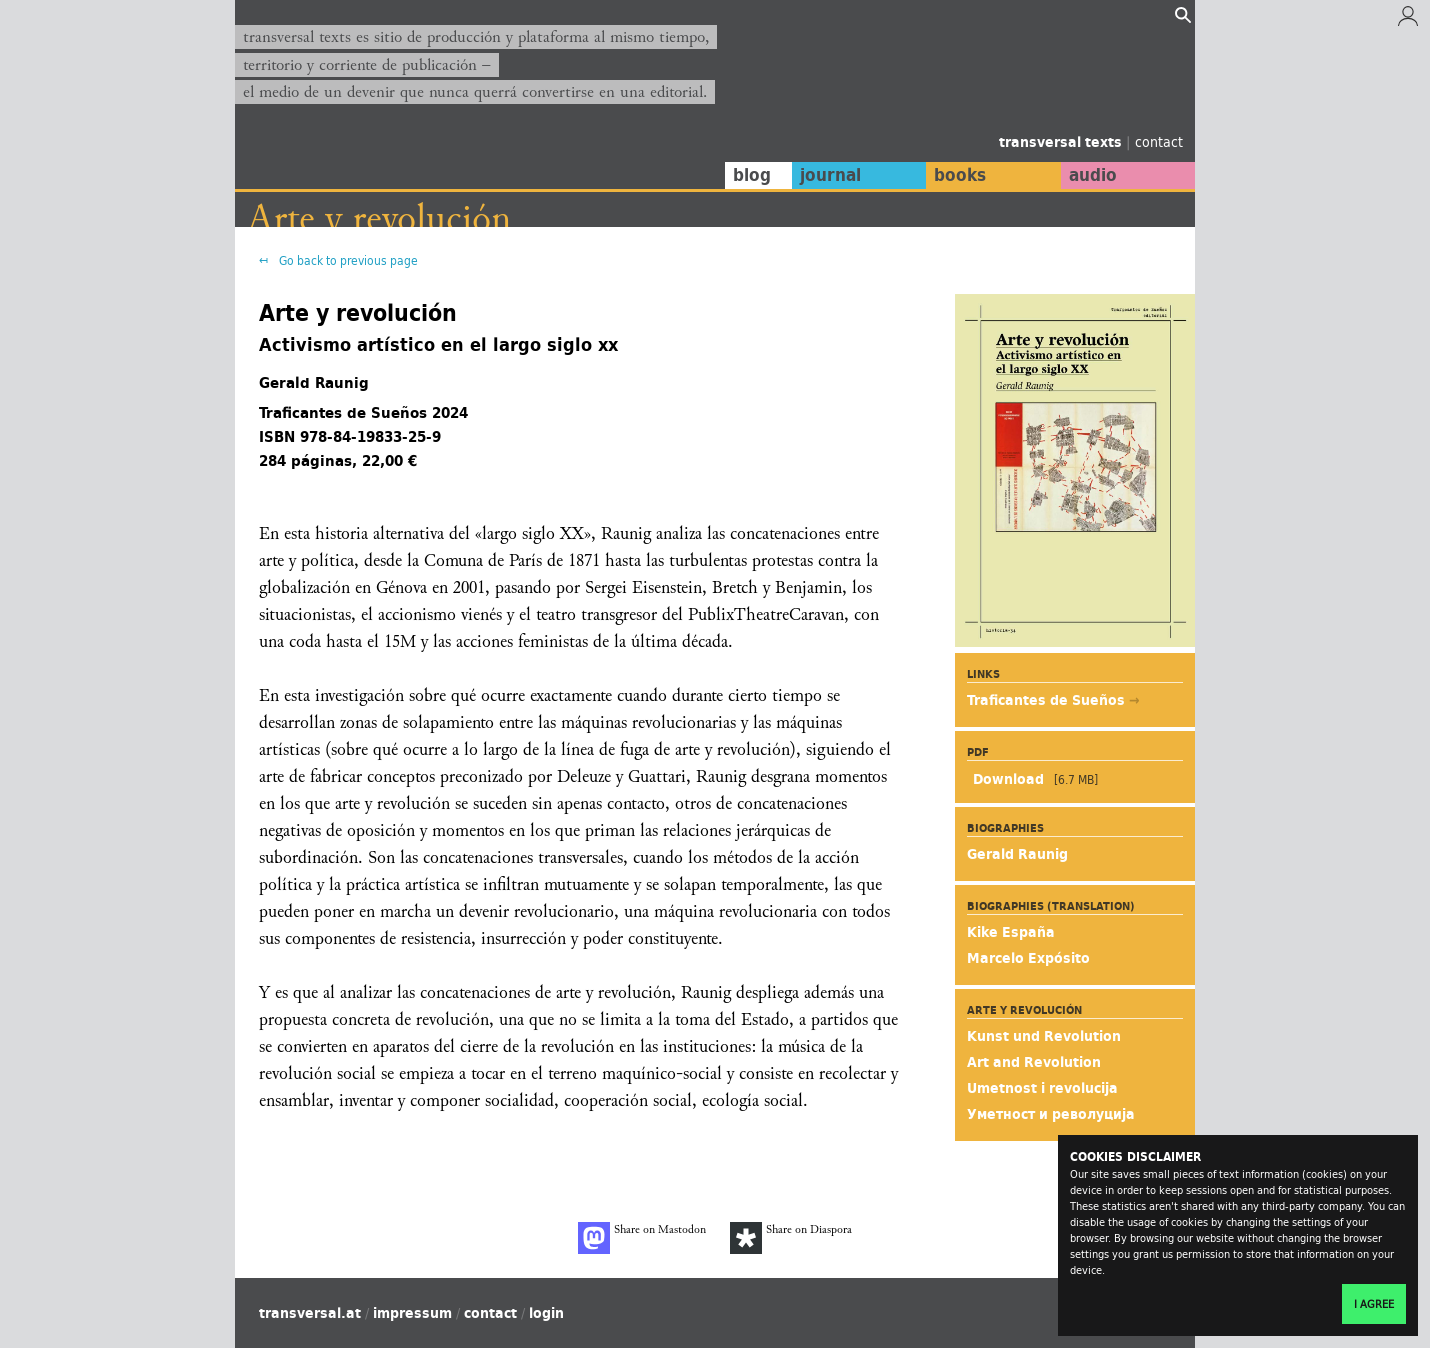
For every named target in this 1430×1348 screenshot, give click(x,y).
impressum (412, 1313)
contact (1159, 141)
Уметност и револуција (1051, 1114)
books (960, 175)
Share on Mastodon (642, 1238)
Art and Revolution (1034, 1062)
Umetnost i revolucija (1042, 1088)
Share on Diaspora (791, 1238)
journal (830, 175)
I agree (1374, 1304)
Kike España (1011, 932)
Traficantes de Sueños (1048, 700)
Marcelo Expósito (1028, 958)
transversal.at (310, 1313)
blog (752, 175)
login (546, 1313)
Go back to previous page (347, 260)
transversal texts (1062, 142)
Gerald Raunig (1017, 854)
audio (1093, 175)
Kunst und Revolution (1044, 1036)
